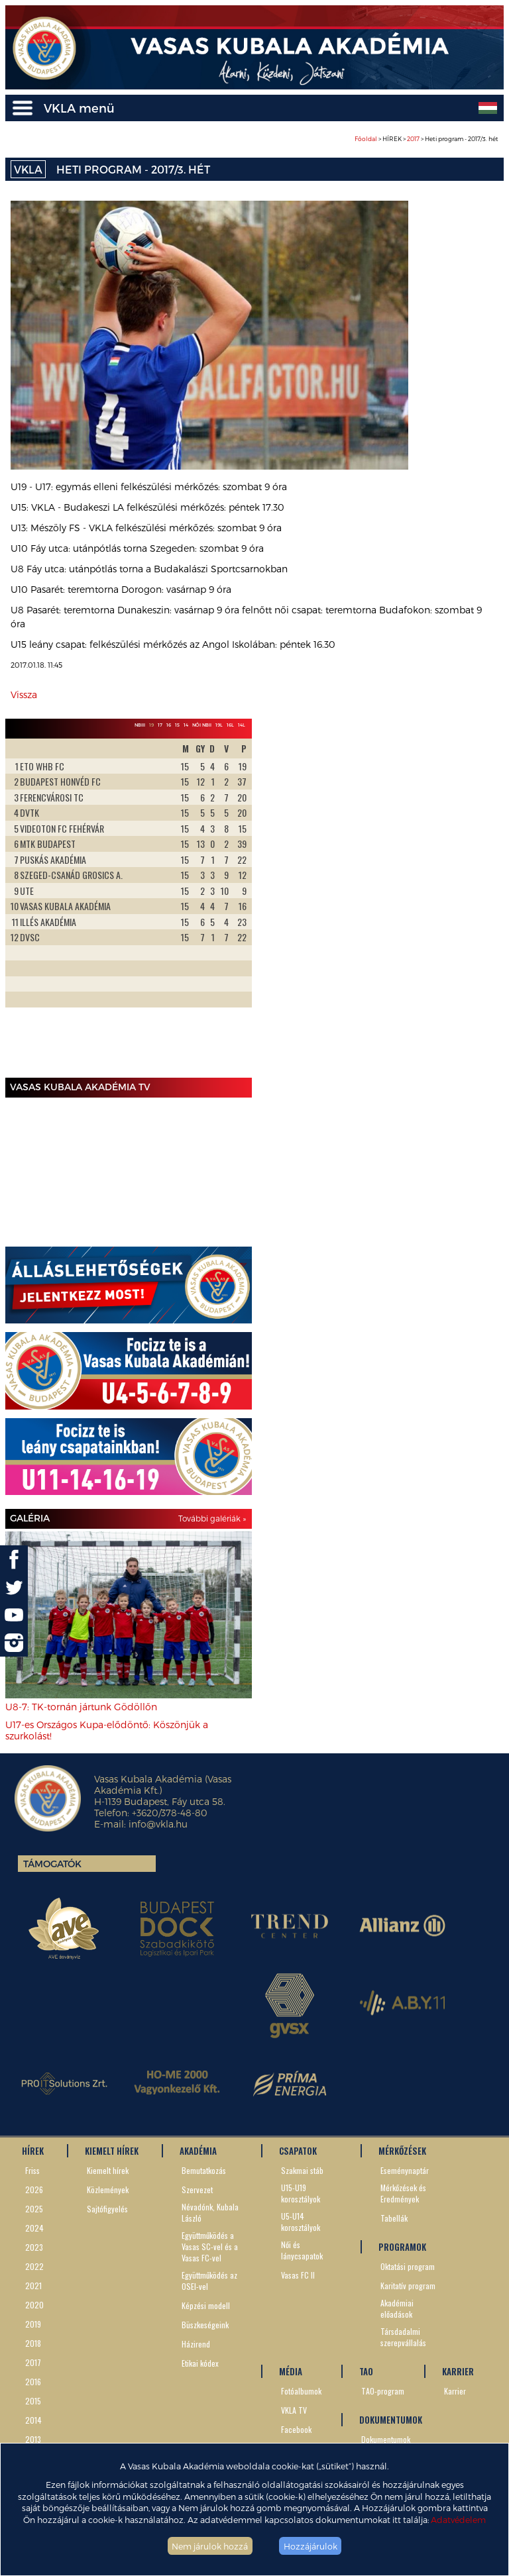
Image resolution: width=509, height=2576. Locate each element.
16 (168, 724)
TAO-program (382, 2390)
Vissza (24, 694)
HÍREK (33, 2150)
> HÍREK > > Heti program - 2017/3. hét (426, 138)
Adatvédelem (458, 2519)
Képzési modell (206, 2305)
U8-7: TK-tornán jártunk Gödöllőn (81, 1706)
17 (160, 724)
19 (151, 724)
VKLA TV (294, 2410)
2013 (33, 2439)
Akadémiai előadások (397, 2308)
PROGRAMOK (402, 2246)
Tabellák (394, 2218)
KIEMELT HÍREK (112, 2150)
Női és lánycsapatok (302, 2250)
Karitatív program (407, 2285)
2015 (33, 2400)
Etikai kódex (200, 2363)
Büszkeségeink (205, 2324)
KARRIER (458, 2371)
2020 (34, 2304)
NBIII (140, 724)
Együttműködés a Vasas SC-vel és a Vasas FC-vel (210, 2246)
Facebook (296, 2429)
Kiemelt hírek (108, 2170)
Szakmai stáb (302, 2170)
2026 (34, 2189)
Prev (22, 905)
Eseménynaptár (404, 2170)
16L (230, 724)
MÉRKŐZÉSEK (402, 2150)
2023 (34, 2247)
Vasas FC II (298, 2275)
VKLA (28, 169)
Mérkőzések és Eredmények (403, 2193)
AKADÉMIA (198, 2150)
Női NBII (201, 724)
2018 (33, 2343)
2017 (413, 138)
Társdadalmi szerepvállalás (403, 2337)
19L (219, 724)
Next (234, 905)
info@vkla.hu (158, 1823)
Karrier (455, 2390)
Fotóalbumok (301, 2390)
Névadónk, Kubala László (210, 2212)
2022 (34, 2266)
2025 (34, 2208)
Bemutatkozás (204, 2170)
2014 (33, 2420)
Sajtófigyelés (107, 2208)
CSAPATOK (298, 2150)
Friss (32, 2170)
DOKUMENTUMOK (390, 2419)
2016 (33, 2381)
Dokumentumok (385, 2439)
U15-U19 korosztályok (300, 2193)
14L (241, 724)
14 (186, 724)
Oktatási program (407, 2266)
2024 (34, 2228)
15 (177, 724)
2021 (33, 2285)
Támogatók (52, 1863)
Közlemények (108, 2189)
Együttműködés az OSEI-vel (209, 2280)
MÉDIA (290, 2371)
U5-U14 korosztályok (300, 2221)
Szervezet (197, 2189)
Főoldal (366, 138)
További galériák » (212, 1518)
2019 (33, 2324)
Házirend (196, 2343)
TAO (366, 2371)
